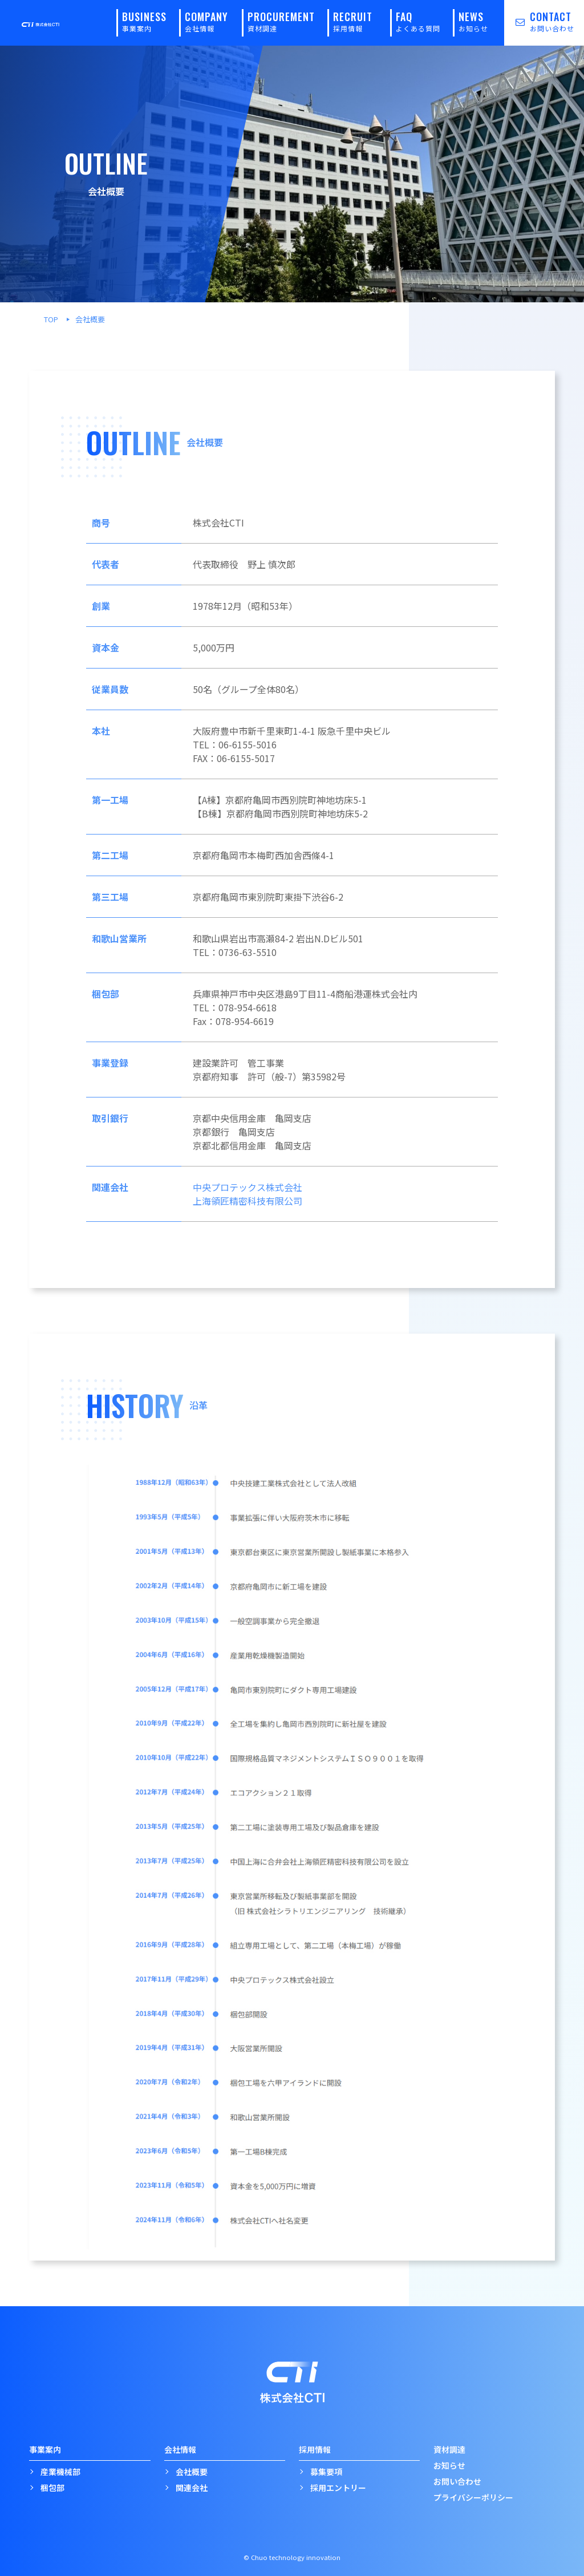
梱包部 (52, 2487)
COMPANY (206, 21)
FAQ (418, 21)
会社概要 (192, 2471)
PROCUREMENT (281, 21)
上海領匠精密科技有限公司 (247, 1201)
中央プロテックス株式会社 (247, 1187)
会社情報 (180, 2449)
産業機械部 (60, 2471)
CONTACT (539, 21)
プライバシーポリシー (473, 2497)
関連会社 (192, 2487)
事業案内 (45, 2449)
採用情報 (315, 2449)
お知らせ (449, 2465)
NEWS (473, 21)
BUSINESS (144, 21)
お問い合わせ (457, 2481)
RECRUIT (352, 21)
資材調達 (449, 2449)
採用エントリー (338, 2487)
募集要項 (326, 2471)
